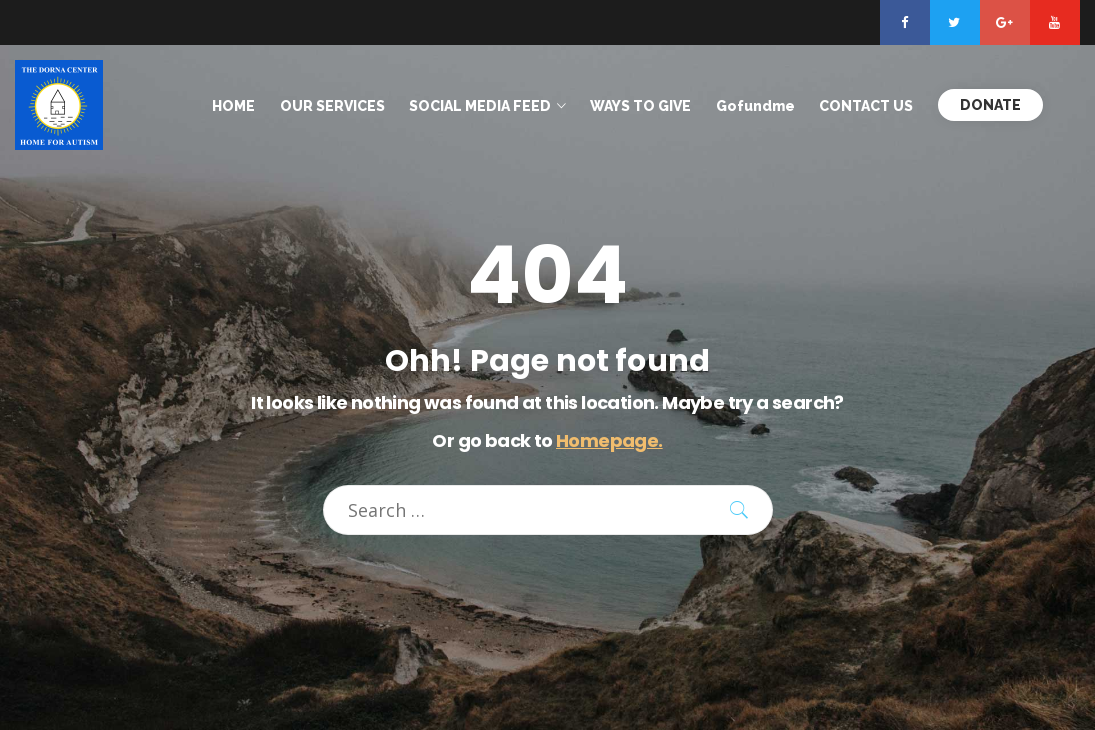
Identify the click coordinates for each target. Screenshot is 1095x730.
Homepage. (609, 440)
